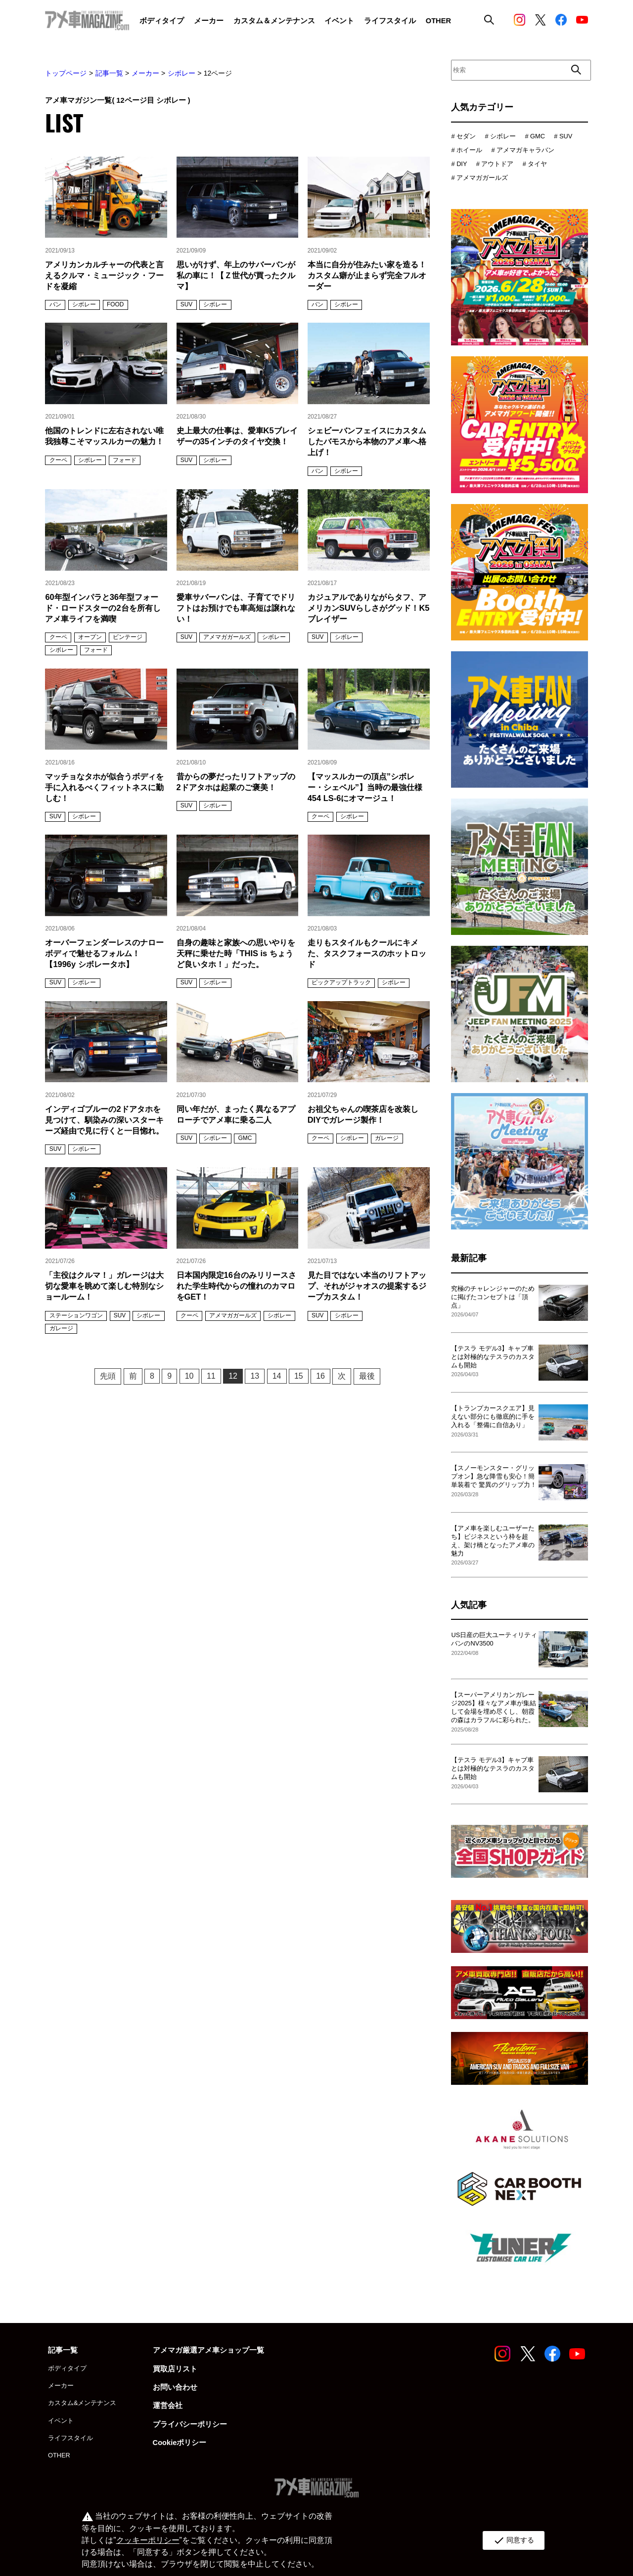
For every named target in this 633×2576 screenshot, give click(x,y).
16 (320, 1376)
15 (298, 1376)
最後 (367, 1376)
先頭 (108, 1376)
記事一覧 (109, 73)
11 (211, 1376)
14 (276, 1376)
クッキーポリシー (148, 2540)
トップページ (66, 73)
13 (254, 1376)
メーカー (145, 73)
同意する (513, 2540)
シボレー (181, 73)
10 (189, 1376)
